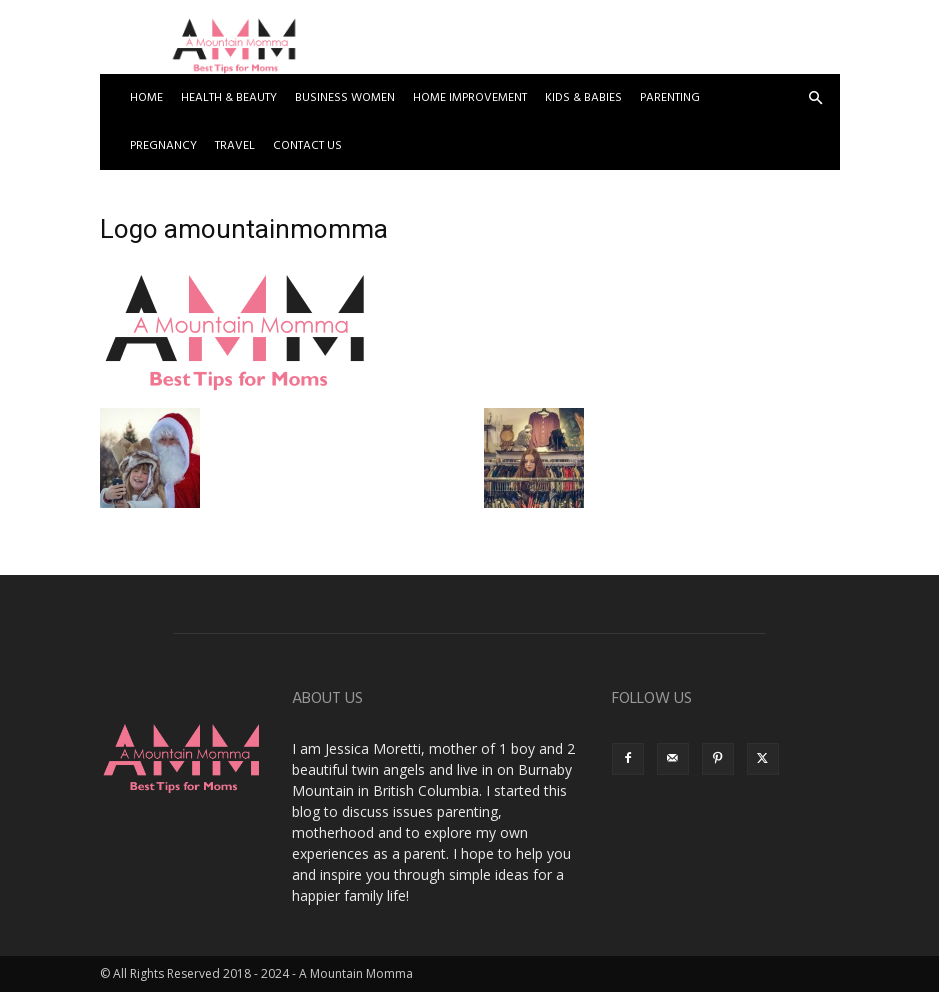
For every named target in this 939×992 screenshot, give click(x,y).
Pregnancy (163, 146)
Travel (235, 146)
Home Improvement (470, 98)
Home (146, 98)
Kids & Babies (583, 98)
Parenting (670, 98)
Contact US (307, 146)
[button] (816, 98)
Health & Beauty (229, 98)
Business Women (345, 98)
